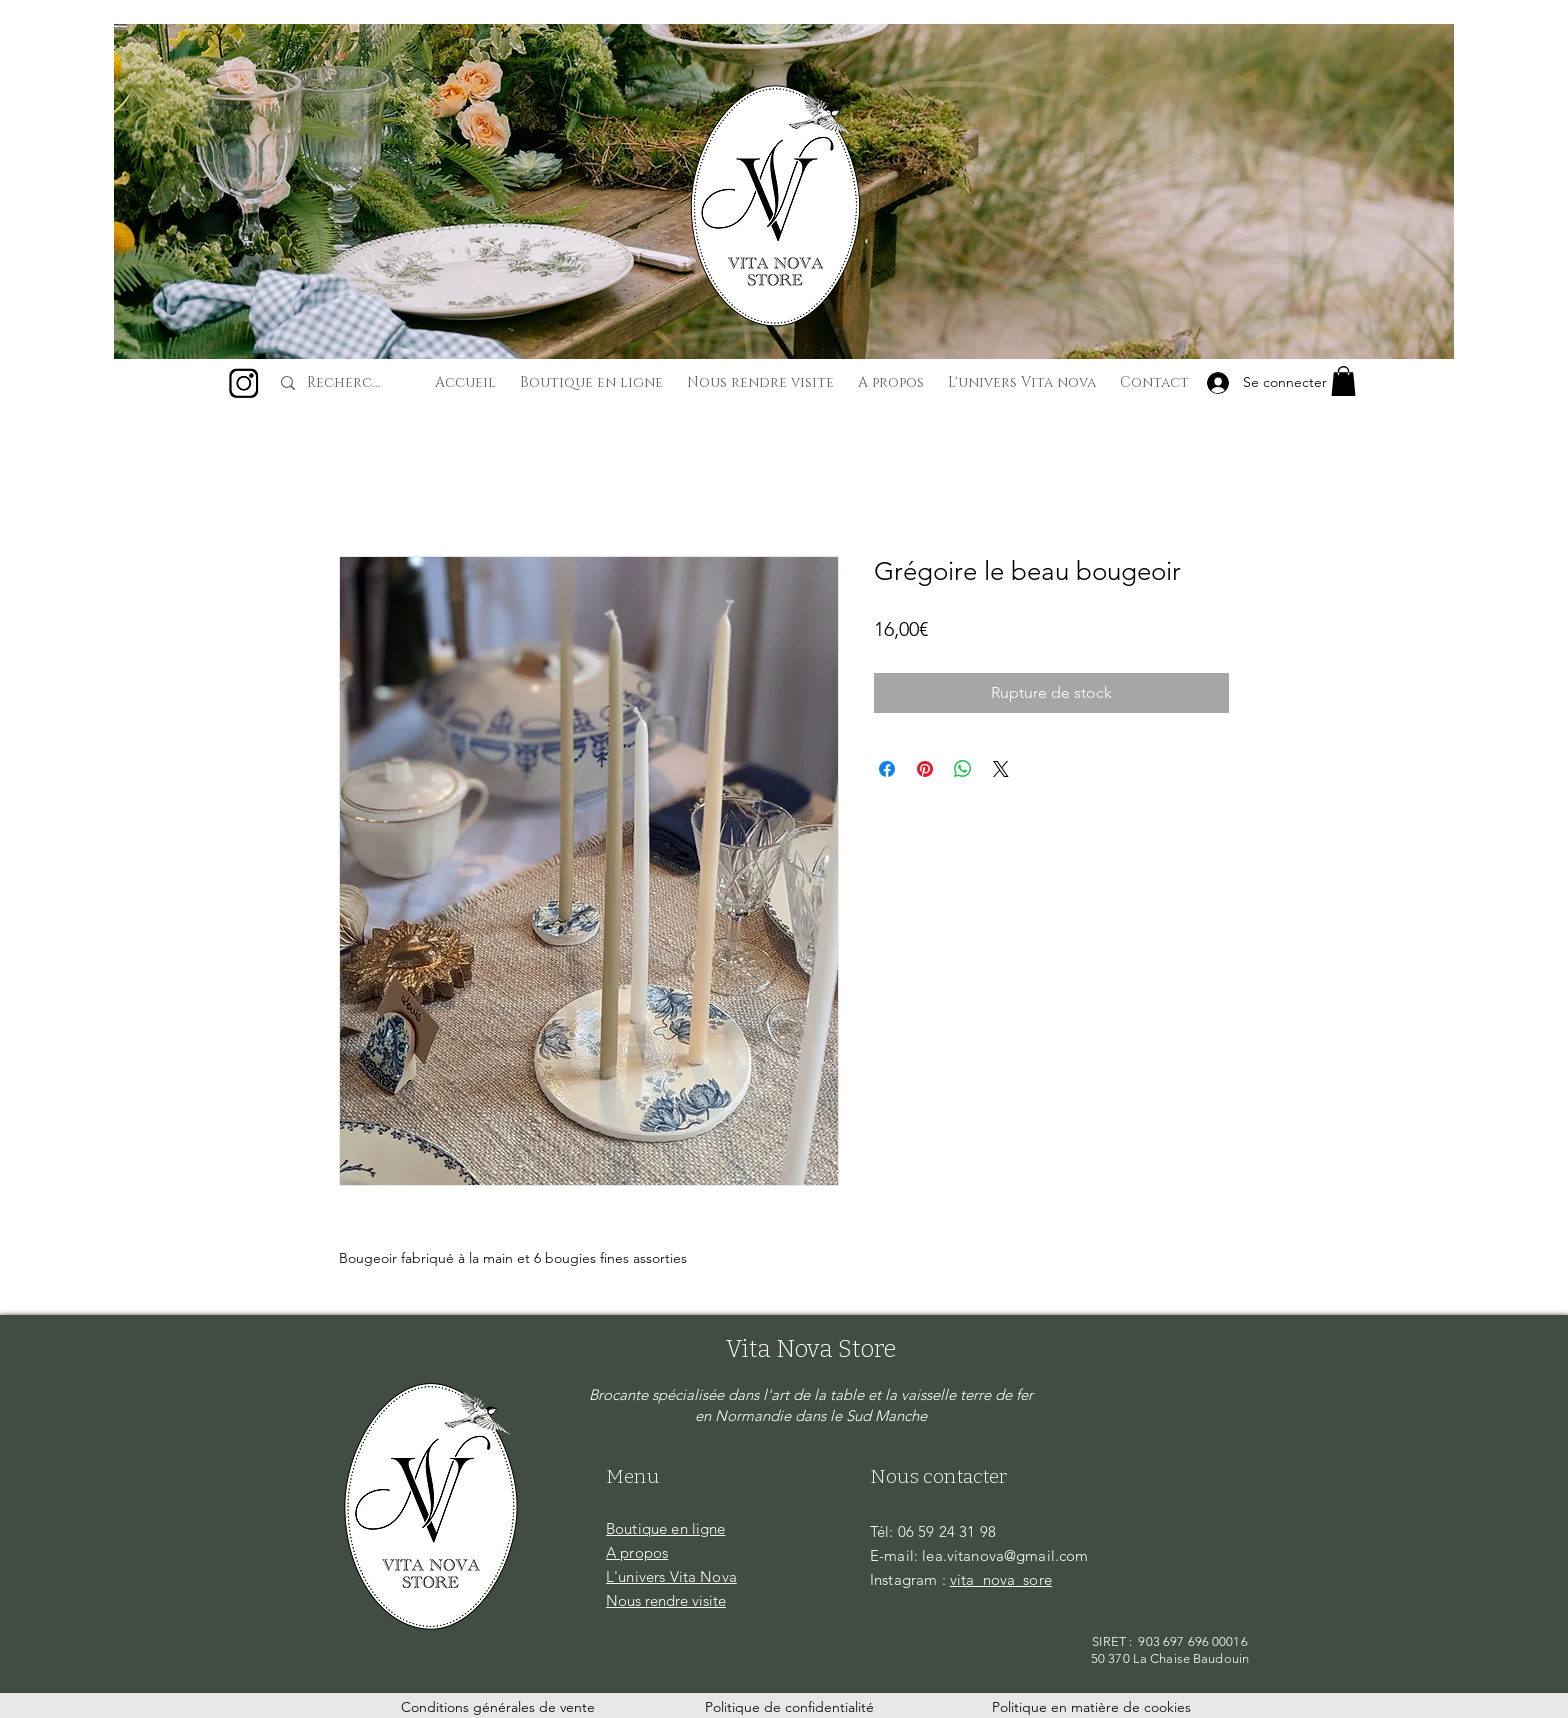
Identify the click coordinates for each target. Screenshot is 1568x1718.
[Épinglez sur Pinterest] (925, 769)
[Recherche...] (347, 383)
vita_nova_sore (1001, 1579)
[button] (1343, 381)
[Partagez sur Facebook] (887, 769)
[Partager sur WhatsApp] (963, 769)
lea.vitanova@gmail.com (1005, 1555)
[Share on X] (1001, 769)
